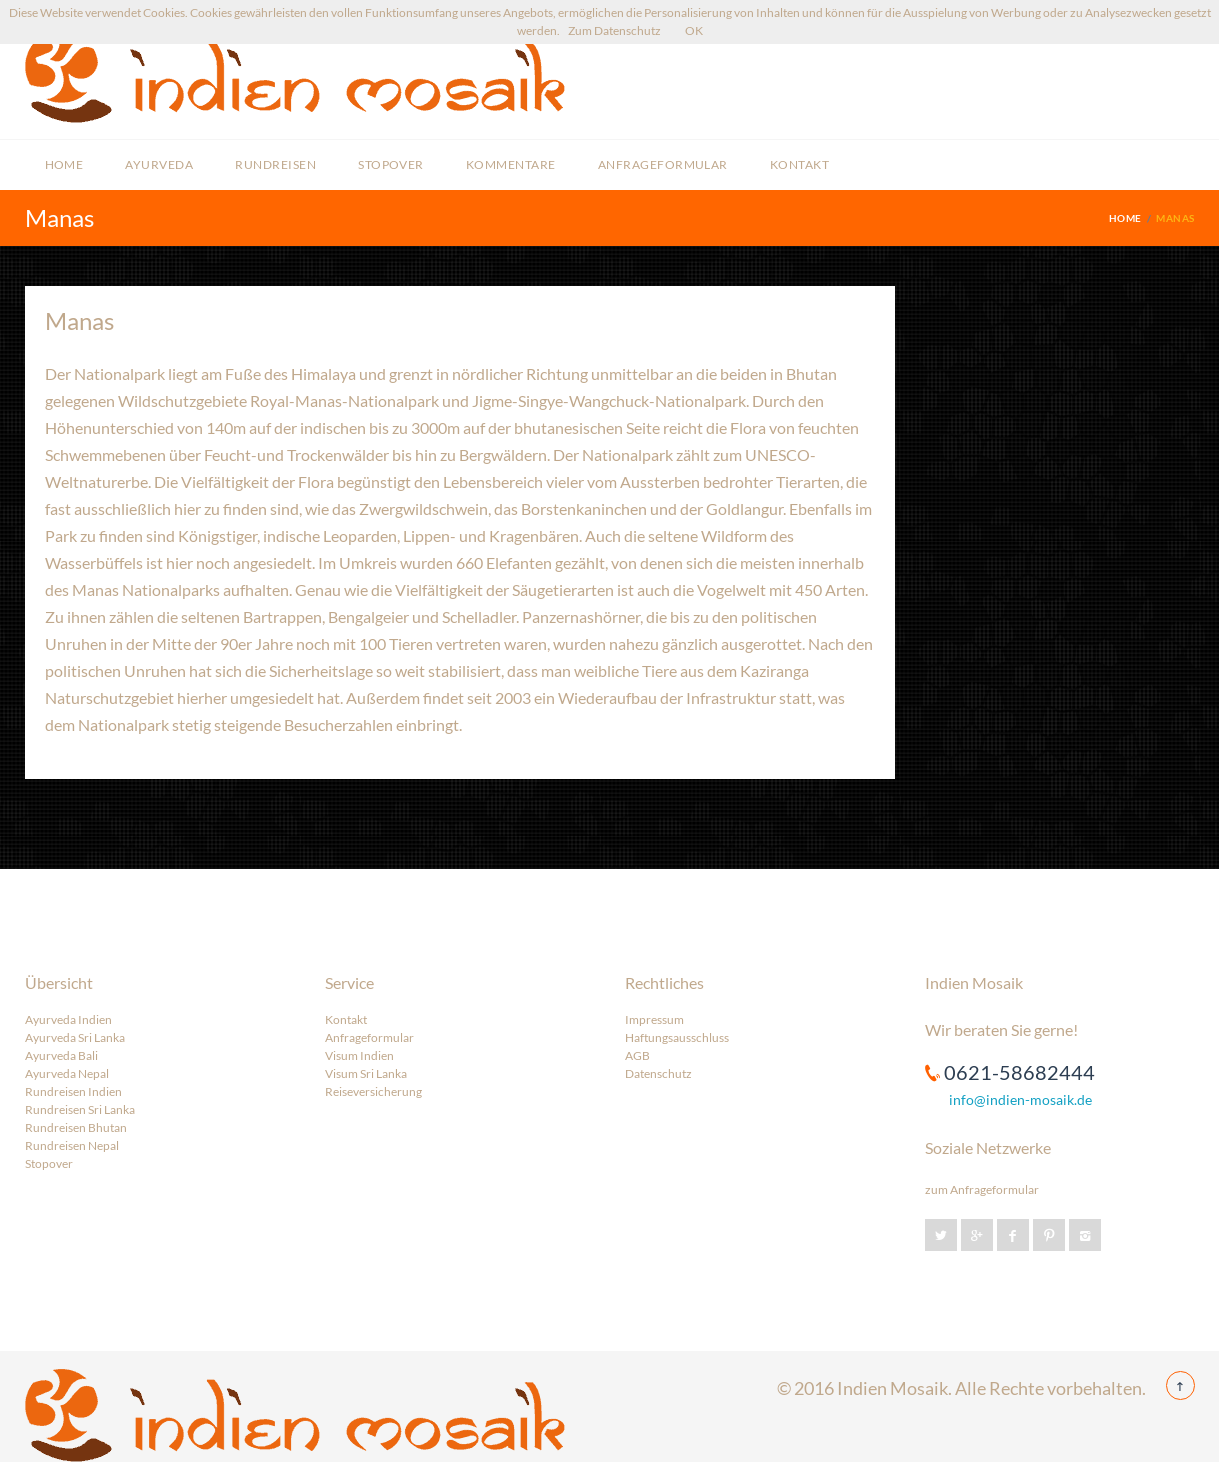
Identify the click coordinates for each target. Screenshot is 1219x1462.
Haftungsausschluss (677, 1037)
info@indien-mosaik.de (1020, 1099)
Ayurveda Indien (68, 1019)
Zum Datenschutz (614, 30)
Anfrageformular (663, 164)
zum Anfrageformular (982, 1189)
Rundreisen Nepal (72, 1145)
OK (694, 30)
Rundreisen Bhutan (76, 1127)
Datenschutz (658, 1073)
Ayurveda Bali (61, 1055)
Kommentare (511, 164)
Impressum (654, 1019)
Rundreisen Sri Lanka (80, 1109)
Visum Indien (359, 1055)
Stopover (391, 164)
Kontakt (799, 164)
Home (64, 164)
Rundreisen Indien (73, 1091)
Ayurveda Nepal (67, 1073)
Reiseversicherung (373, 1091)
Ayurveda (159, 164)
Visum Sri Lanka (366, 1073)
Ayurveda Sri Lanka (75, 1037)
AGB (637, 1055)
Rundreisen (275, 164)
